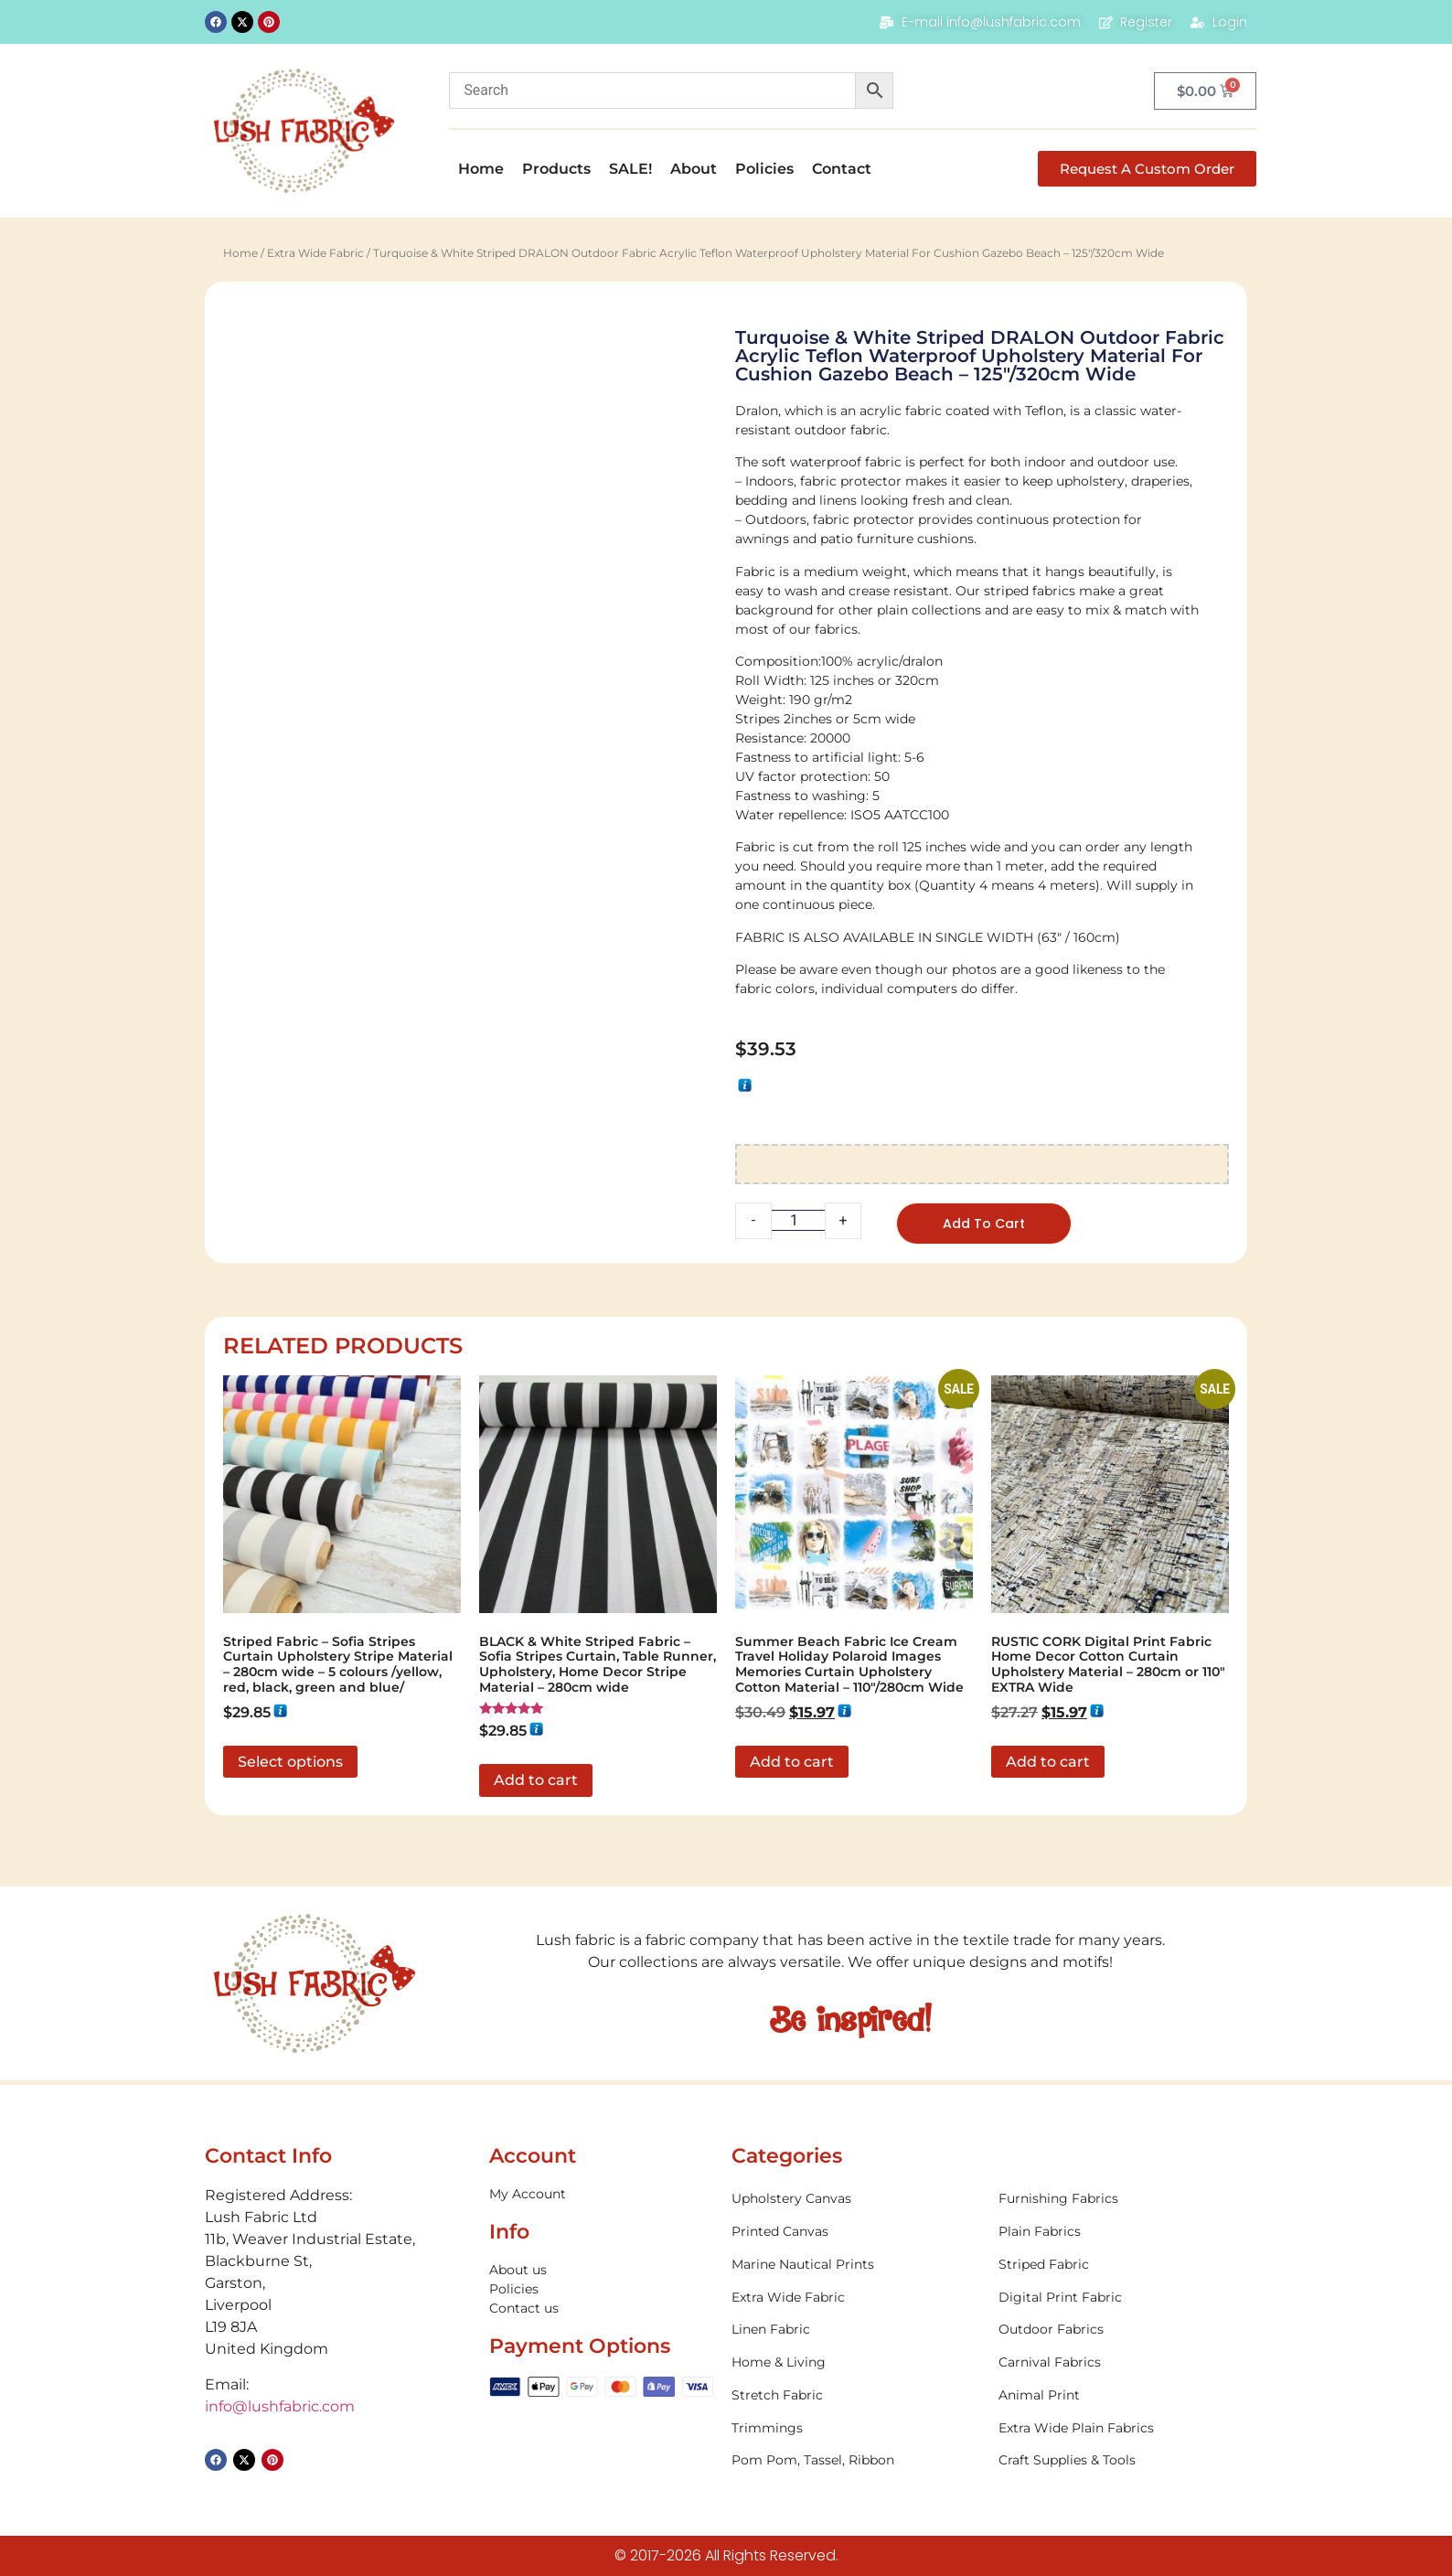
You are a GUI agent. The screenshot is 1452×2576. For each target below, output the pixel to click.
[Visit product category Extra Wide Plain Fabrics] (1122, 2430)
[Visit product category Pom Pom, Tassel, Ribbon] (855, 2462)
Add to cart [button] (536, 1781)
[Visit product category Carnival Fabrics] (1122, 2364)
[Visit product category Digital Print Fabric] (1122, 2298)
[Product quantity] (798, 1220)
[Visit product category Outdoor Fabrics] (1122, 2331)
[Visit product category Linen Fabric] (855, 2331)
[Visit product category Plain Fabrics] (1122, 2233)
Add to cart (988, 1224)
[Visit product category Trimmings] (855, 2430)
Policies (764, 168)
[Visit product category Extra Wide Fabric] (855, 2298)
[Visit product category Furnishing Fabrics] (1122, 2200)
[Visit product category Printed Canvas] (855, 2233)
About (693, 168)
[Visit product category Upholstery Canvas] (855, 2200)
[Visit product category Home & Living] (855, 2364)
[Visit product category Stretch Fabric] (855, 2397)
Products (556, 168)
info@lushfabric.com (280, 2407)
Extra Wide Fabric (315, 253)
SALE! (630, 168)
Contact (841, 168)
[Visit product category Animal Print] (1122, 2397)
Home (481, 168)
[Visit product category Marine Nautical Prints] (855, 2266)
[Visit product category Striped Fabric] (1122, 2266)
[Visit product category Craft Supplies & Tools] (1122, 2462)
